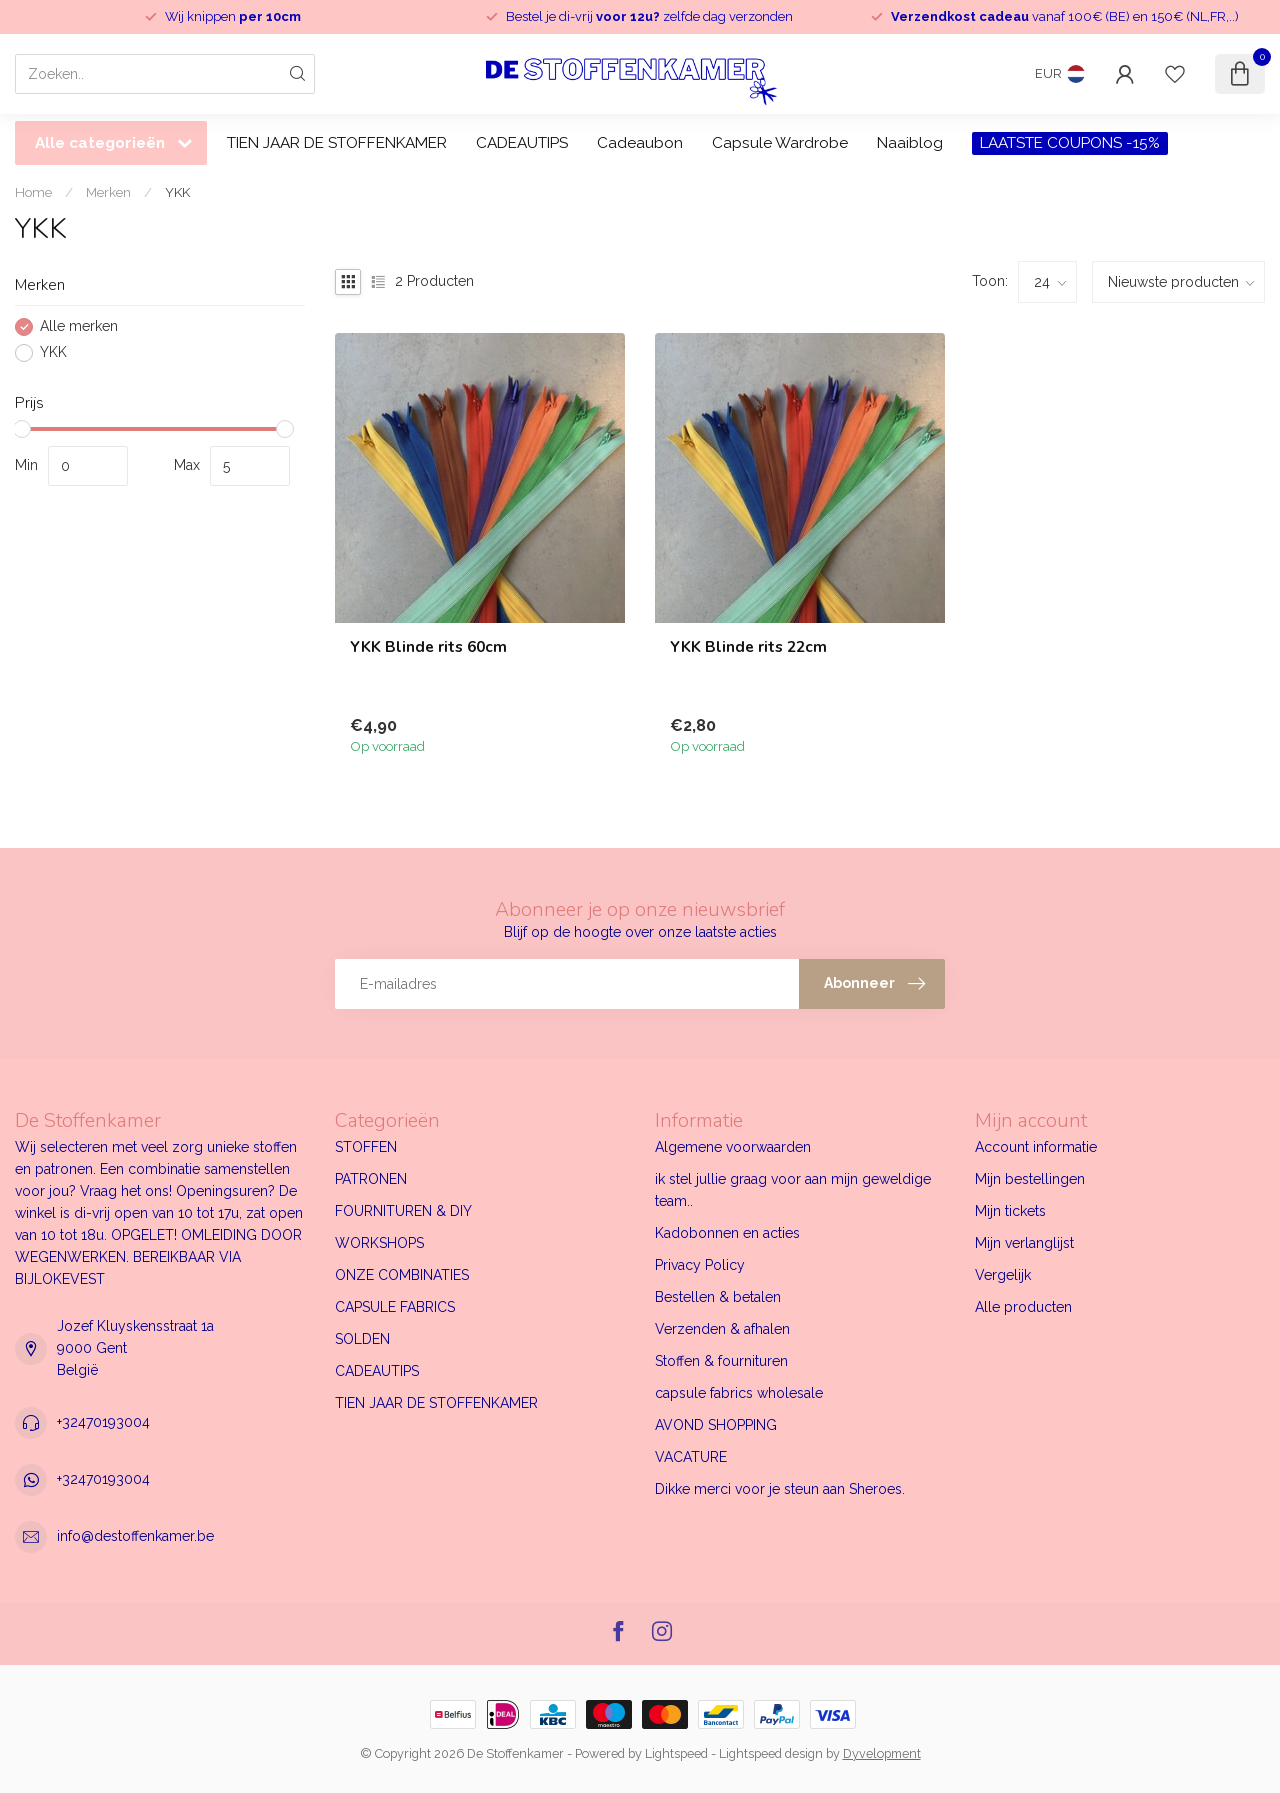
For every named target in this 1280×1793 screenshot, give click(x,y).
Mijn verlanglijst (1024, 1243)
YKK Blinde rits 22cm (748, 647)
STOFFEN (366, 1147)
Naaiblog (910, 143)
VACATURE (691, 1457)
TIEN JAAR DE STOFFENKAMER (337, 143)
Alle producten (1023, 1307)
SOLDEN (362, 1339)
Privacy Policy (700, 1265)
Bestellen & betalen (718, 1297)
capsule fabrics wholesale (739, 1393)
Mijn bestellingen (1030, 1179)
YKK (177, 192)
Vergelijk (1003, 1275)
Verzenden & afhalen (722, 1329)
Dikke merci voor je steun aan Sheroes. (780, 1489)
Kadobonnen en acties (727, 1233)
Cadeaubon (640, 143)
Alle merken (79, 326)
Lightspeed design (771, 1753)
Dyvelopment (882, 1753)
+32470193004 (103, 1422)
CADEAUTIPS (522, 143)
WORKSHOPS (379, 1243)
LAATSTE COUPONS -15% (1070, 143)
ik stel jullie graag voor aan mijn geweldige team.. (793, 1190)
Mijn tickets (1010, 1211)
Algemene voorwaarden (733, 1147)
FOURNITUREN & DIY (403, 1211)
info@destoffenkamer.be (135, 1536)
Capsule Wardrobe (780, 143)
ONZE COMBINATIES (402, 1275)
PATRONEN (371, 1179)
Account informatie (1036, 1147)
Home (33, 192)
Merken (108, 192)
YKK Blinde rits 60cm (428, 647)
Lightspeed (676, 1753)
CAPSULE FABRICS (395, 1307)
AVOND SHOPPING (716, 1425)
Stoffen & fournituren (721, 1361)
